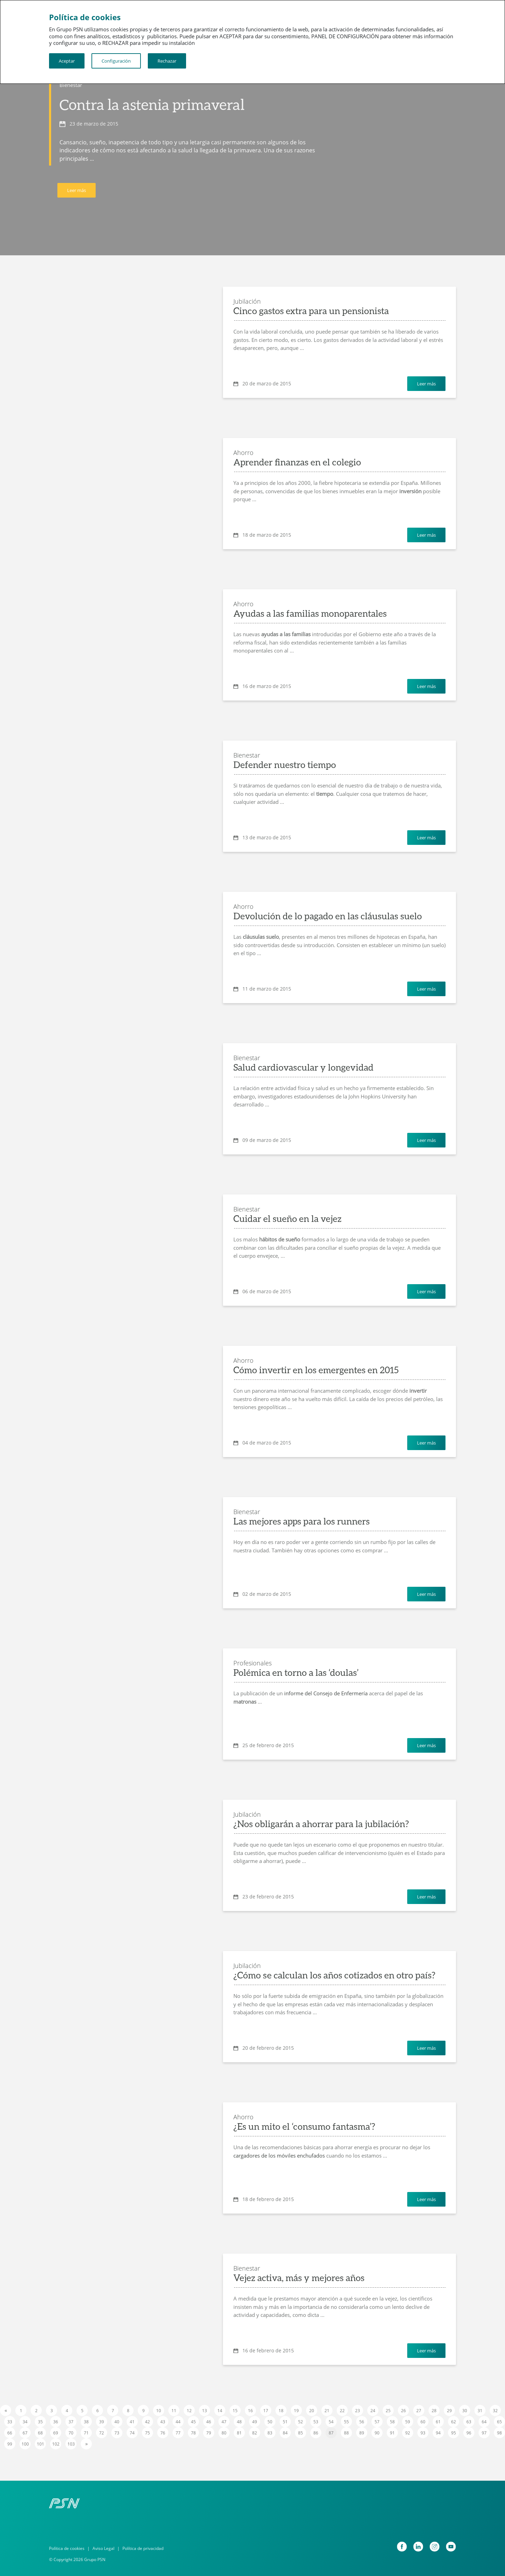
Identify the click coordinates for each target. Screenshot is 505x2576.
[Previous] (5, 2410)
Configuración (116, 61)
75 (147, 2433)
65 (499, 2422)
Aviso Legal (103, 2548)
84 (285, 2433)
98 (499, 2433)
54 (331, 2422)
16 (250, 2411)
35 (40, 2422)
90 (377, 2433)
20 (311, 2411)
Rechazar (167, 61)
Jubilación (247, 301)
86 (315, 2433)
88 (346, 2433)
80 (224, 2433)
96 (468, 2433)
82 (254, 2433)
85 (300, 2433)
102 (55, 2444)
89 (361, 2433)
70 (71, 2433)
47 (224, 2422)
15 (235, 2411)
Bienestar (70, 84)
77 (178, 2433)
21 (326, 2411)
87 (331, 2433)
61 (438, 2422)
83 (269, 2433)
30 (464, 2411)
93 (422, 2433)
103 (71, 2444)
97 (484, 2433)
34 (25, 2422)
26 (403, 2411)
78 (193, 2433)
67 (25, 2433)
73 (116, 2433)
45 (193, 2422)
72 (101, 2433)
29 (449, 2411)
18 (281, 2411)
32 (495, 2411)
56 (361, 2422)
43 (162, 2422)
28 (434, 2411)
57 (377, 2422)
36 (55, 2422)
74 (132, 2433)
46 (208, 2422)
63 (468, 2422)
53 (315, 2422)
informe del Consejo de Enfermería (326, 1693)
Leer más (76, 190)
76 (162, 2433)
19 (296, 2411)
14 (219, 2411)
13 (204, 2411)
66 (9, 2433)
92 (407, 2433)
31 (480, 2411)
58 (392, 2422)
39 (101, 2422)
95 (453, 2433)
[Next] (86, 2443)
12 (189, 2411)
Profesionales (252, 1663)
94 (438, 2433)
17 (265, 2411)
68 (40, 2433)
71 (86, 2433)
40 (116, 2422)
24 (372, 2411)
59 (407, 2422)
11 (173, 2411)
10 (158, 2411)
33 (9, 2422)
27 (418, 2411)
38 (86, 2422)
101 (40, 2444)
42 (147, 2422)
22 (342, 2411)
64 (484, 2422)
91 (392, 2433)
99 (9, 2444)
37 (71, 2422)
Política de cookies (67, 2548)
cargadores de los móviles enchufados (279, 2155)
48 (239, 2422)
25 (388, 2411)
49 (254, 2422)
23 (357, 2411)
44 (178, 2422)
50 (269, 2422)
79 (208, 2433)
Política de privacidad (142, 2548)
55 (346, 2422)
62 (453, 2422)
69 (55, 2433)
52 (300, 2422)
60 (422, 2422)
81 (239, 2433)
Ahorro (243, 452)
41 (132, 2422)
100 (25, 2444)
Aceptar (67, 61)
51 (285, 2422)
